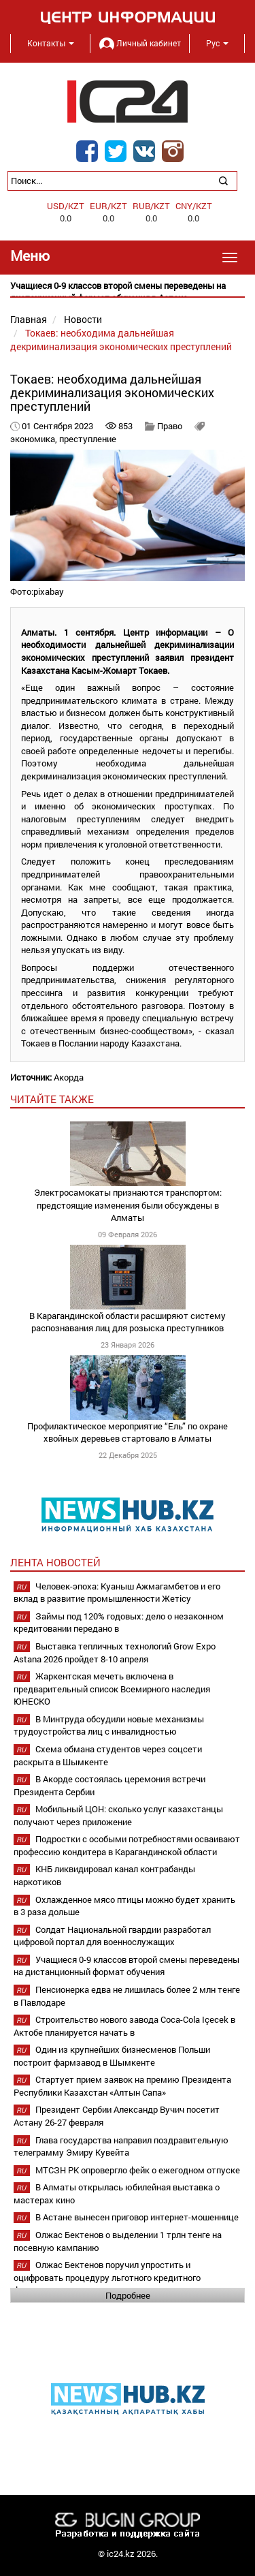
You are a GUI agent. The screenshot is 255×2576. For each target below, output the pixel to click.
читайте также (52, 1099)
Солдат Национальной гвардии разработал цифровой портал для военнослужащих (112, 1936)
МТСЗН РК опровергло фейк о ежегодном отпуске (137, 2170)
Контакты (50, 42)
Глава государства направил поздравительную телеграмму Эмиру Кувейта (121, 2146)
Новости (83, 319)
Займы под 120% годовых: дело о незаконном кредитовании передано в (119, 1622)
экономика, (34, 439)
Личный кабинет (140, 42)
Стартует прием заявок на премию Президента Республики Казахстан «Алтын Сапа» (122, 2085)
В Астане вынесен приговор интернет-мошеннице (137, 2217)
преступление (87, 439)
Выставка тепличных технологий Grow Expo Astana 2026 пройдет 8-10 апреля (115, 1652)
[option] (127, 292)
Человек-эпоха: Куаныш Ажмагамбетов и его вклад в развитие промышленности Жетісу (117, 1592)
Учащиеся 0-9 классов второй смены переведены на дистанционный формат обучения (126, 1965)
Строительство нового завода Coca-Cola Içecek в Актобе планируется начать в (124, 2025)
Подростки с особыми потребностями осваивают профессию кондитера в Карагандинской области (127, 1845)
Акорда (69, 1077)
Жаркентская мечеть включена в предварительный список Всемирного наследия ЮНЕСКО (112, 1688)
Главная (28, 319)
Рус (217, 42)
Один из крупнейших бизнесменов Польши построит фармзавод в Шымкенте (112, 2055)
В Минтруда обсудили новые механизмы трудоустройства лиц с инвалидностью (109, 1725)
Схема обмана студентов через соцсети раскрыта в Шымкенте (108, 1755)
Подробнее (127, 2295)
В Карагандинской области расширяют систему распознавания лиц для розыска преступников (127, 1322)
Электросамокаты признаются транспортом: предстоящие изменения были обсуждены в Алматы (128, 1205)
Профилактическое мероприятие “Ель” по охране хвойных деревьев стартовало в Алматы (127, 1432)
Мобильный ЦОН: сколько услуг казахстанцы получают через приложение (118, 1815)
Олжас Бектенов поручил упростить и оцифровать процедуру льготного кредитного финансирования (107, 2277)
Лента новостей (55, 1562)
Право (169, 426)
